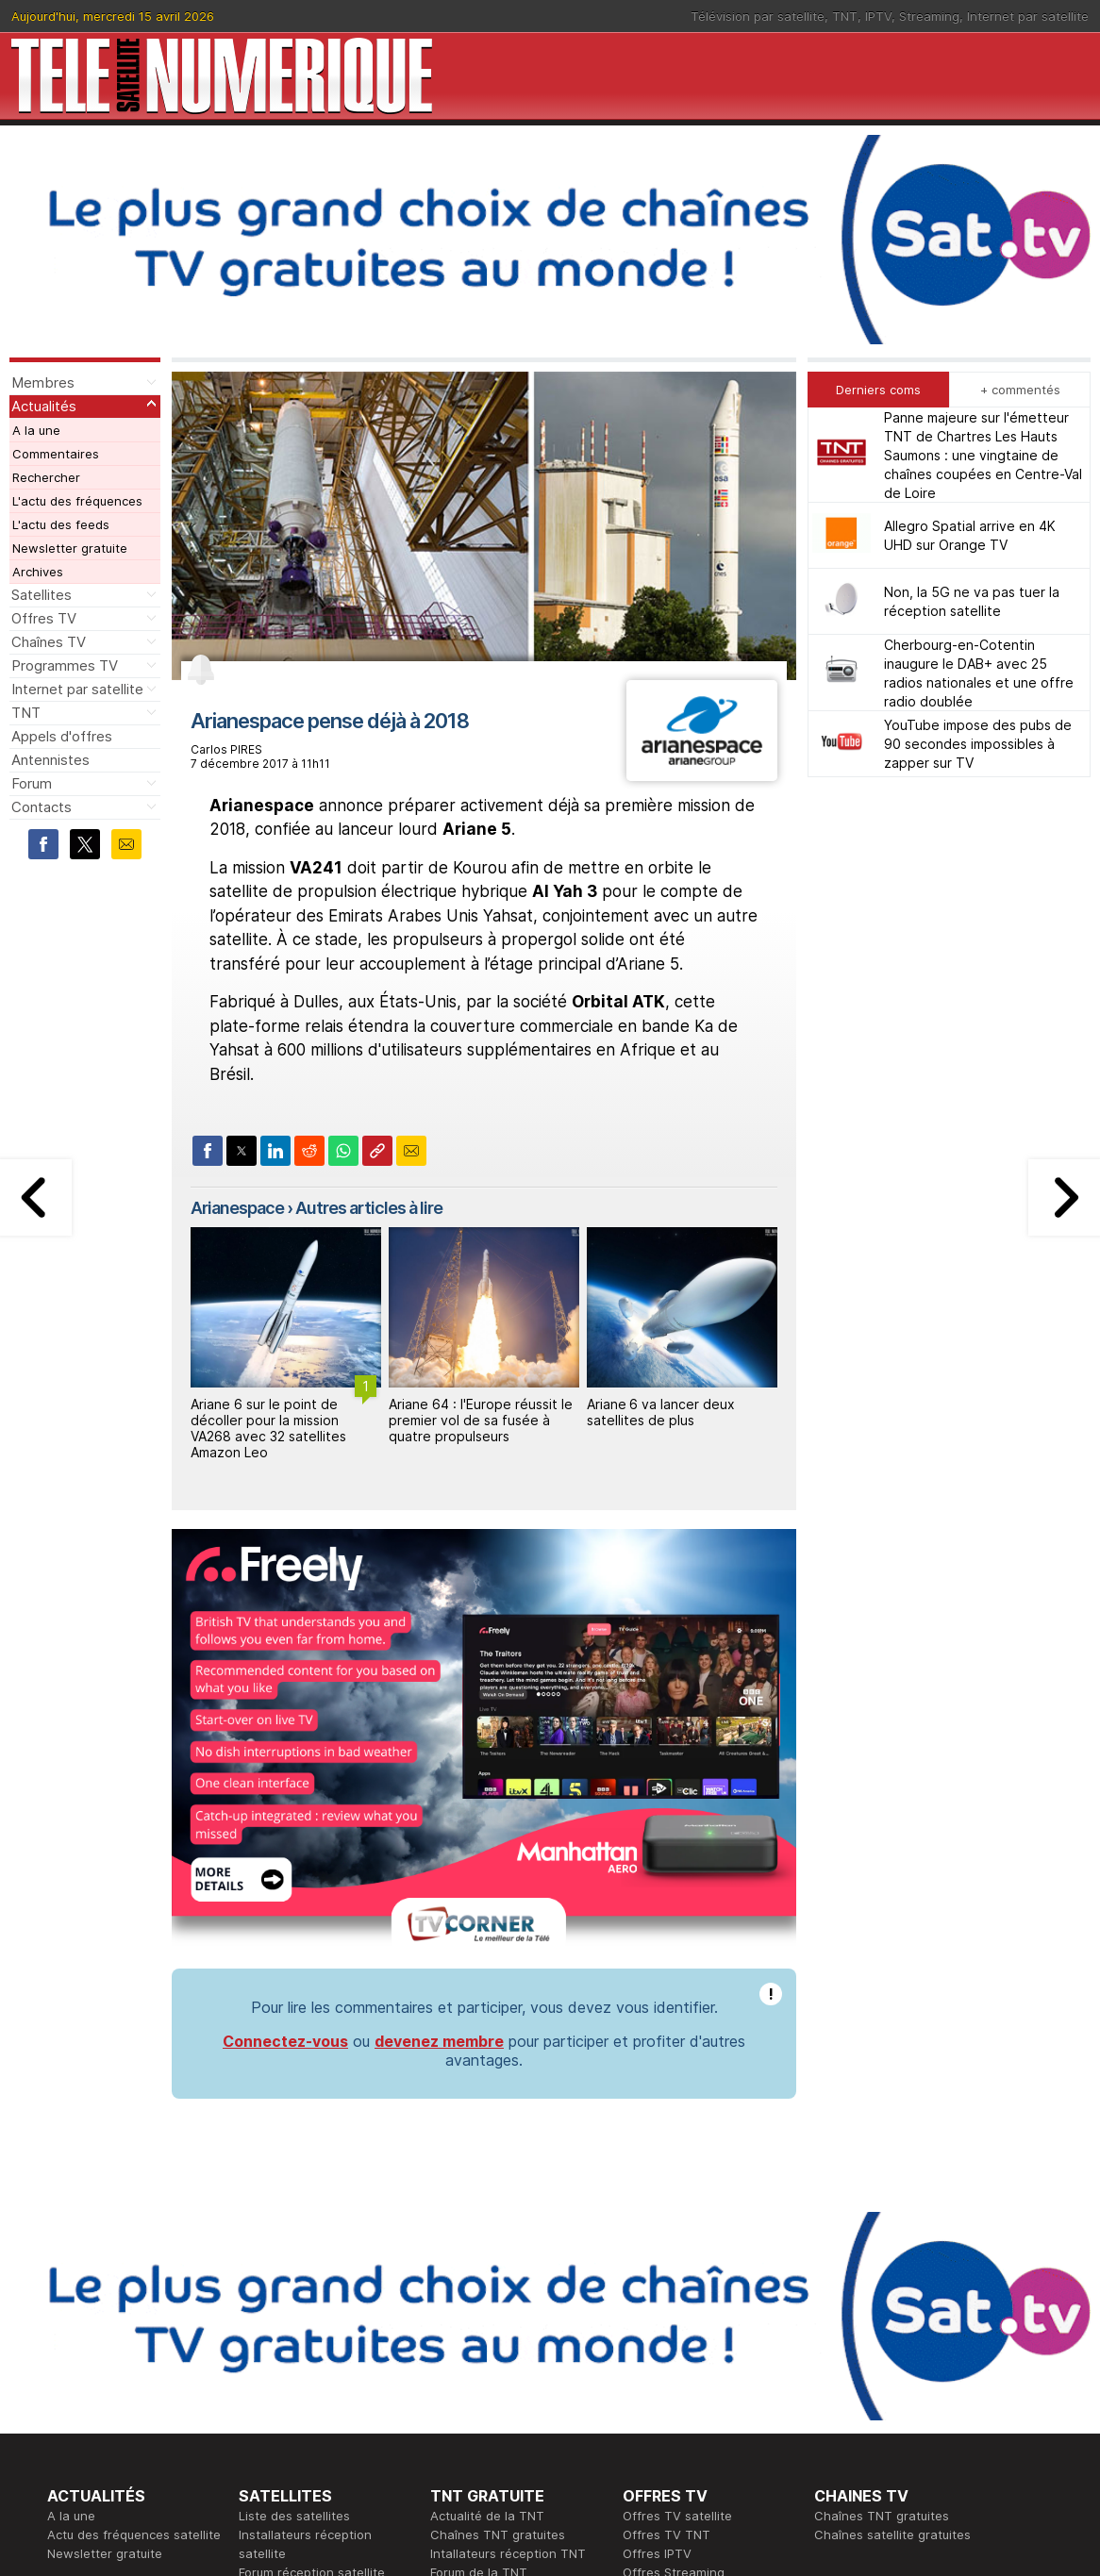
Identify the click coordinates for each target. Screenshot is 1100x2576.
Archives (37, 571)
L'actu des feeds (60, 524)
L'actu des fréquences (77, 500)
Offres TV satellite (677, 2515)
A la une (36, 430)
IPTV (878, 16)
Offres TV (43, 618)
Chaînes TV (48, 642)
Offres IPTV (657, 2553)
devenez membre (439, 2041)
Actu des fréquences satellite (134, 2534)
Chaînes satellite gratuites (892, 2534)
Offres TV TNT (666, 2534)
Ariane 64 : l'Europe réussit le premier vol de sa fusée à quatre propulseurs (481, 1420)
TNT (845, 16)
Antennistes (50, 760)
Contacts (41, 807)
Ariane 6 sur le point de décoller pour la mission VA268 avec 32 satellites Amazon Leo (268, 1427)
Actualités (43, 406)
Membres (43, 382)
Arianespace (237, 1208)
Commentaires (55, 453)
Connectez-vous (285, 2041)
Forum (31, 783)
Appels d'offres (61, 736)
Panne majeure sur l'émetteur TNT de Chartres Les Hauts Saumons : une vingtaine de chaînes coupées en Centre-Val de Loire (983, 455)
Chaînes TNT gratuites (497, 2534)
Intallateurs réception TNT (508, 2553)
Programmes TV (64, 665)
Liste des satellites (294, 2515)
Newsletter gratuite (69, 548)
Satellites (41, 595)
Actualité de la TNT (487, 2515)
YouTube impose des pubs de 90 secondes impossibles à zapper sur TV (978, 744)
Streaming (929, 16)
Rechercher (46, 477)
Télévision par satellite (758, 16)
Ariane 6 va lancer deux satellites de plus (661, 1412)
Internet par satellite (1028, 16)
